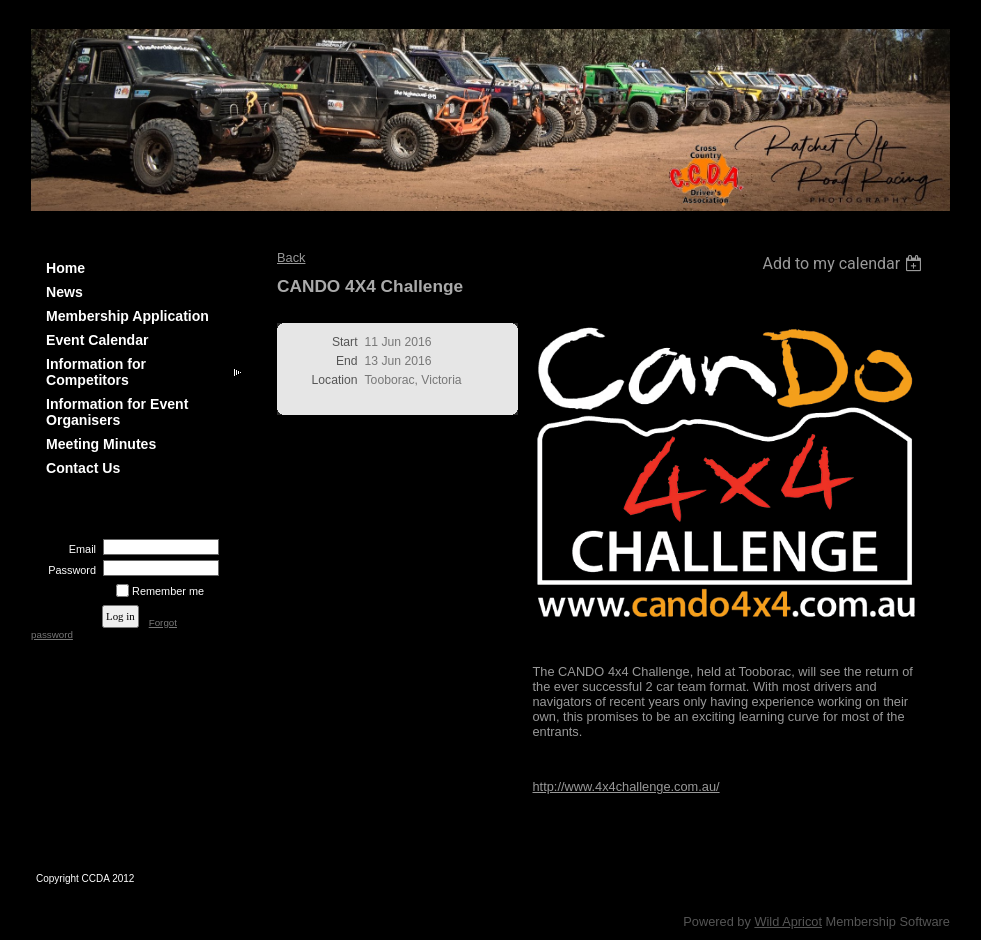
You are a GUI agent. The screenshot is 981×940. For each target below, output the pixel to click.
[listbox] (844, 263)
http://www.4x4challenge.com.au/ (626, 786)
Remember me (168, 591)
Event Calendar (97, 340)
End (347, 361)
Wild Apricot (788, 921)
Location (335, 380)
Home (65, 268)
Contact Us (83, 468)
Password (68, 570)
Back (291, 257)
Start (345, 342)
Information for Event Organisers (117, 412)
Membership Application (127, 316)
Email (79, 549)
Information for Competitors (96, 372)
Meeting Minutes (101, 444)
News (64, 292)
